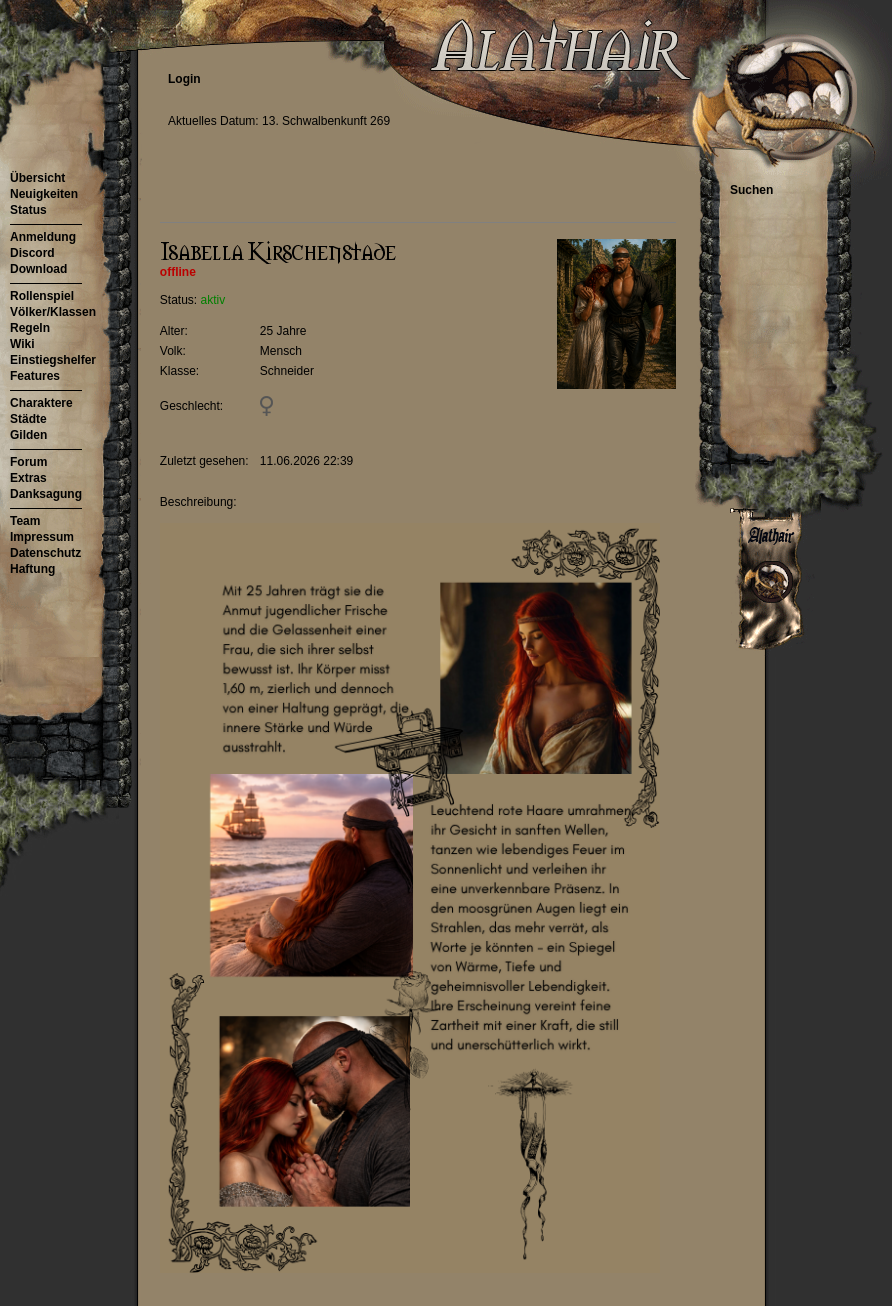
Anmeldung (43, 237)
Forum (28, 462)
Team (25, 521)
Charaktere (41, 403)
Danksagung (46, 494)
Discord (32, 253)
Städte (28, 419)
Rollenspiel (42, 296)
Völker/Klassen (53, 312)
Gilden (28, 435)
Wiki (22, 344)
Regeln (30, 328)
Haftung (32, 569)
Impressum (42, 537)
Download (38, 269)
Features (35, 376)
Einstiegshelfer (53, 360)
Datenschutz (45, 553)
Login (184, 79)
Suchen (751, 190)
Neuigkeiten (44, 194)
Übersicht (37, 178)
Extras (28, 478)
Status (28, 210)
